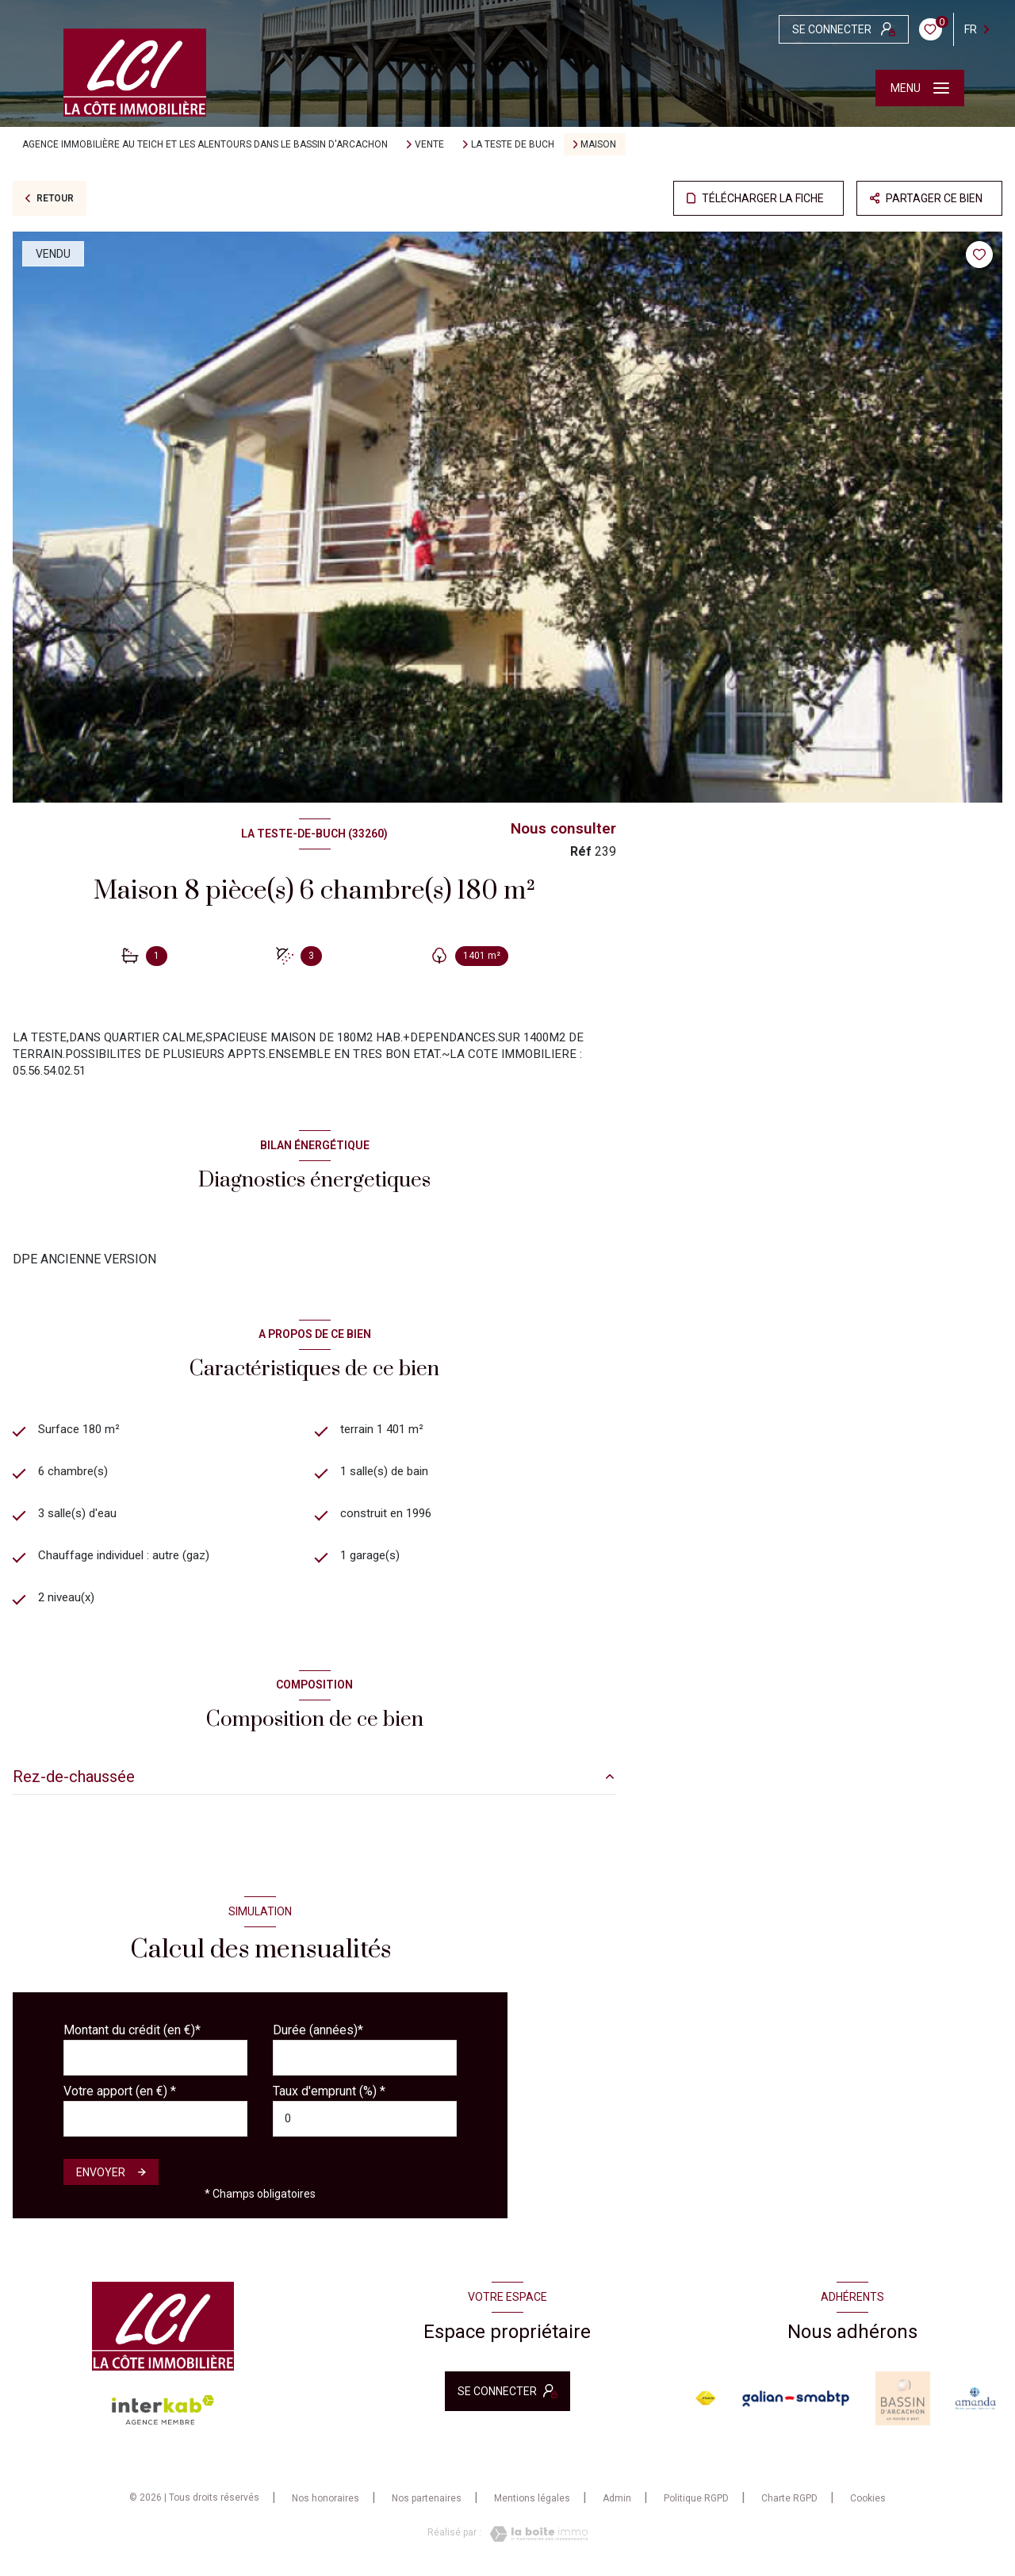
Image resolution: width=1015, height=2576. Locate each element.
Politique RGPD (696, 2507)
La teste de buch (512, 144)
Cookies (868, 2507)
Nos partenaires (427, 2507)
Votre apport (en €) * (119, 2098)
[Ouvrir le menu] (919, 88)
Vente (429, 144)
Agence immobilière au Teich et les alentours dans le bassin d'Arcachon (205, 144)
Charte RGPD (789, 2507)
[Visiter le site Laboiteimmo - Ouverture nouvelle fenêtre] (534, 2542)
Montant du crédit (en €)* (132, 2037)
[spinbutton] (365, 2127)
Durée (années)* (318, 2037)
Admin (617, 2507)
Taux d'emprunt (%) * (329, 2098)
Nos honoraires (325, 2507)
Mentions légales (532, 2507)
